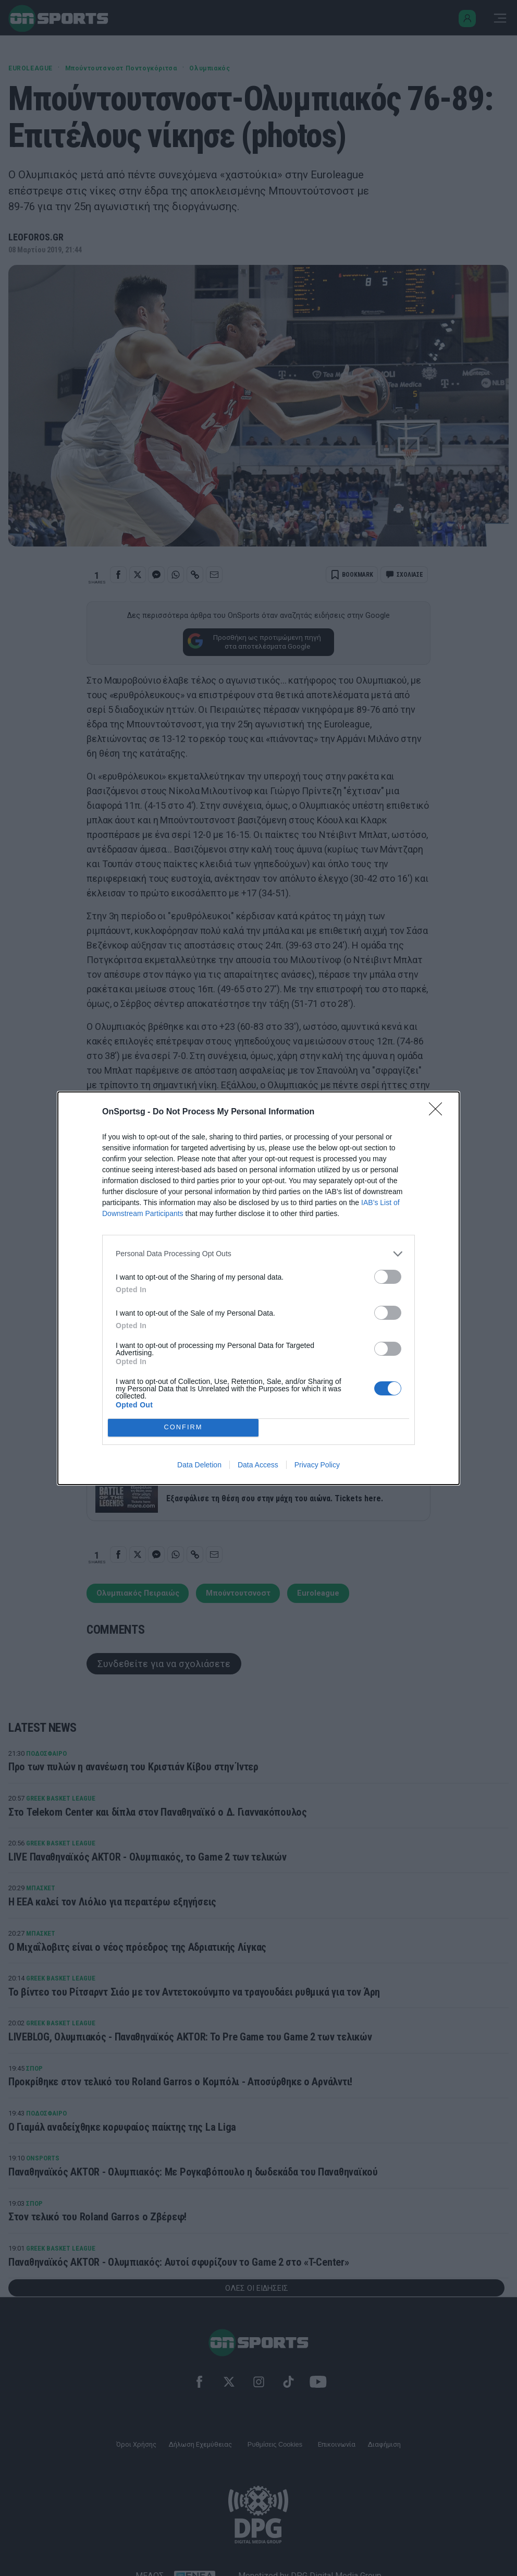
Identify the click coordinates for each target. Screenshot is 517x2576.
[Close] (439, 1112)
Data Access (258, 1465)
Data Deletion (199, 1465)
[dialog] (258, 1288)
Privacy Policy (317, 1465)
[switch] (387, 1277)
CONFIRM (183, 1427)
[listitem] (258, 1253)
